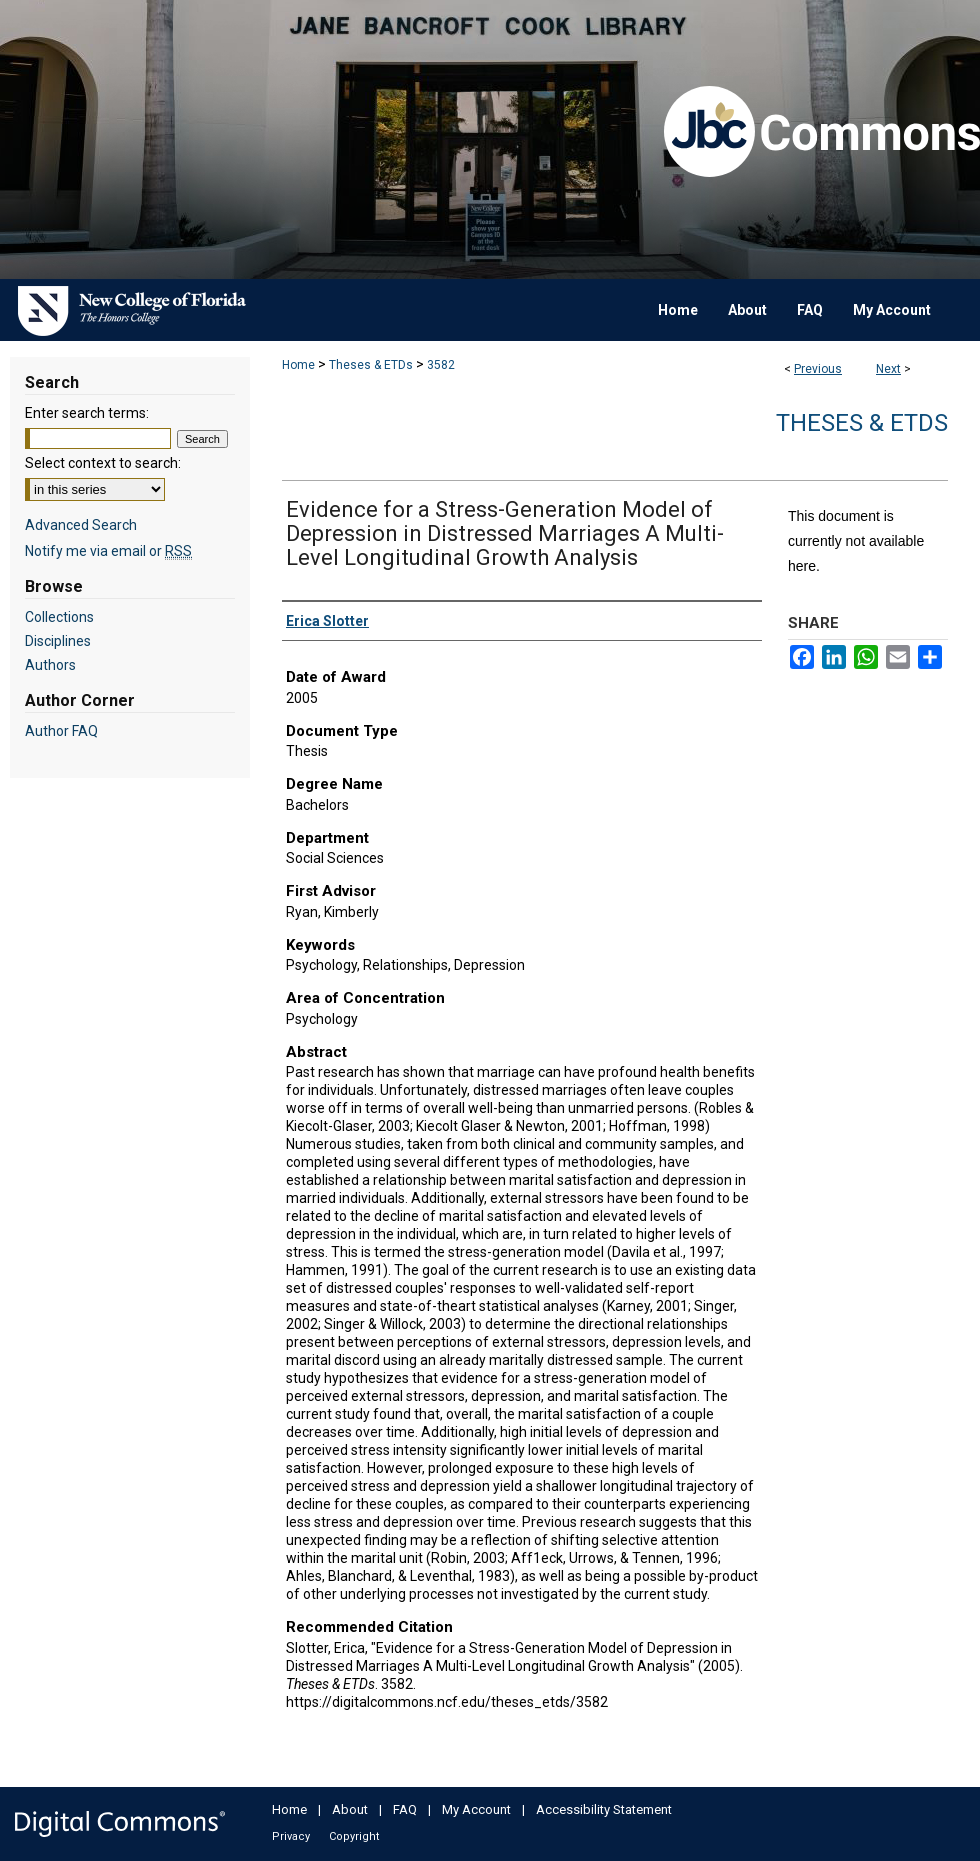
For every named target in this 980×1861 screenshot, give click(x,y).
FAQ (405, 1809)
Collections (59, 617)
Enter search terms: (87, 413)
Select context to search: (103, 463)
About (350, 1809)
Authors (50, 665)
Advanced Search (81, 525)
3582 (441, 365)
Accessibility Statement (604, 1809)
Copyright (354, 1836)
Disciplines (58, 641)
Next (888, 369)
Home (298, 365)
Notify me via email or (108, 551)
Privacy (291, 1836)
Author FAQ (61, 731)
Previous (818, 369)
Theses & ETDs (371, 365)
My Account (476, 1809)
